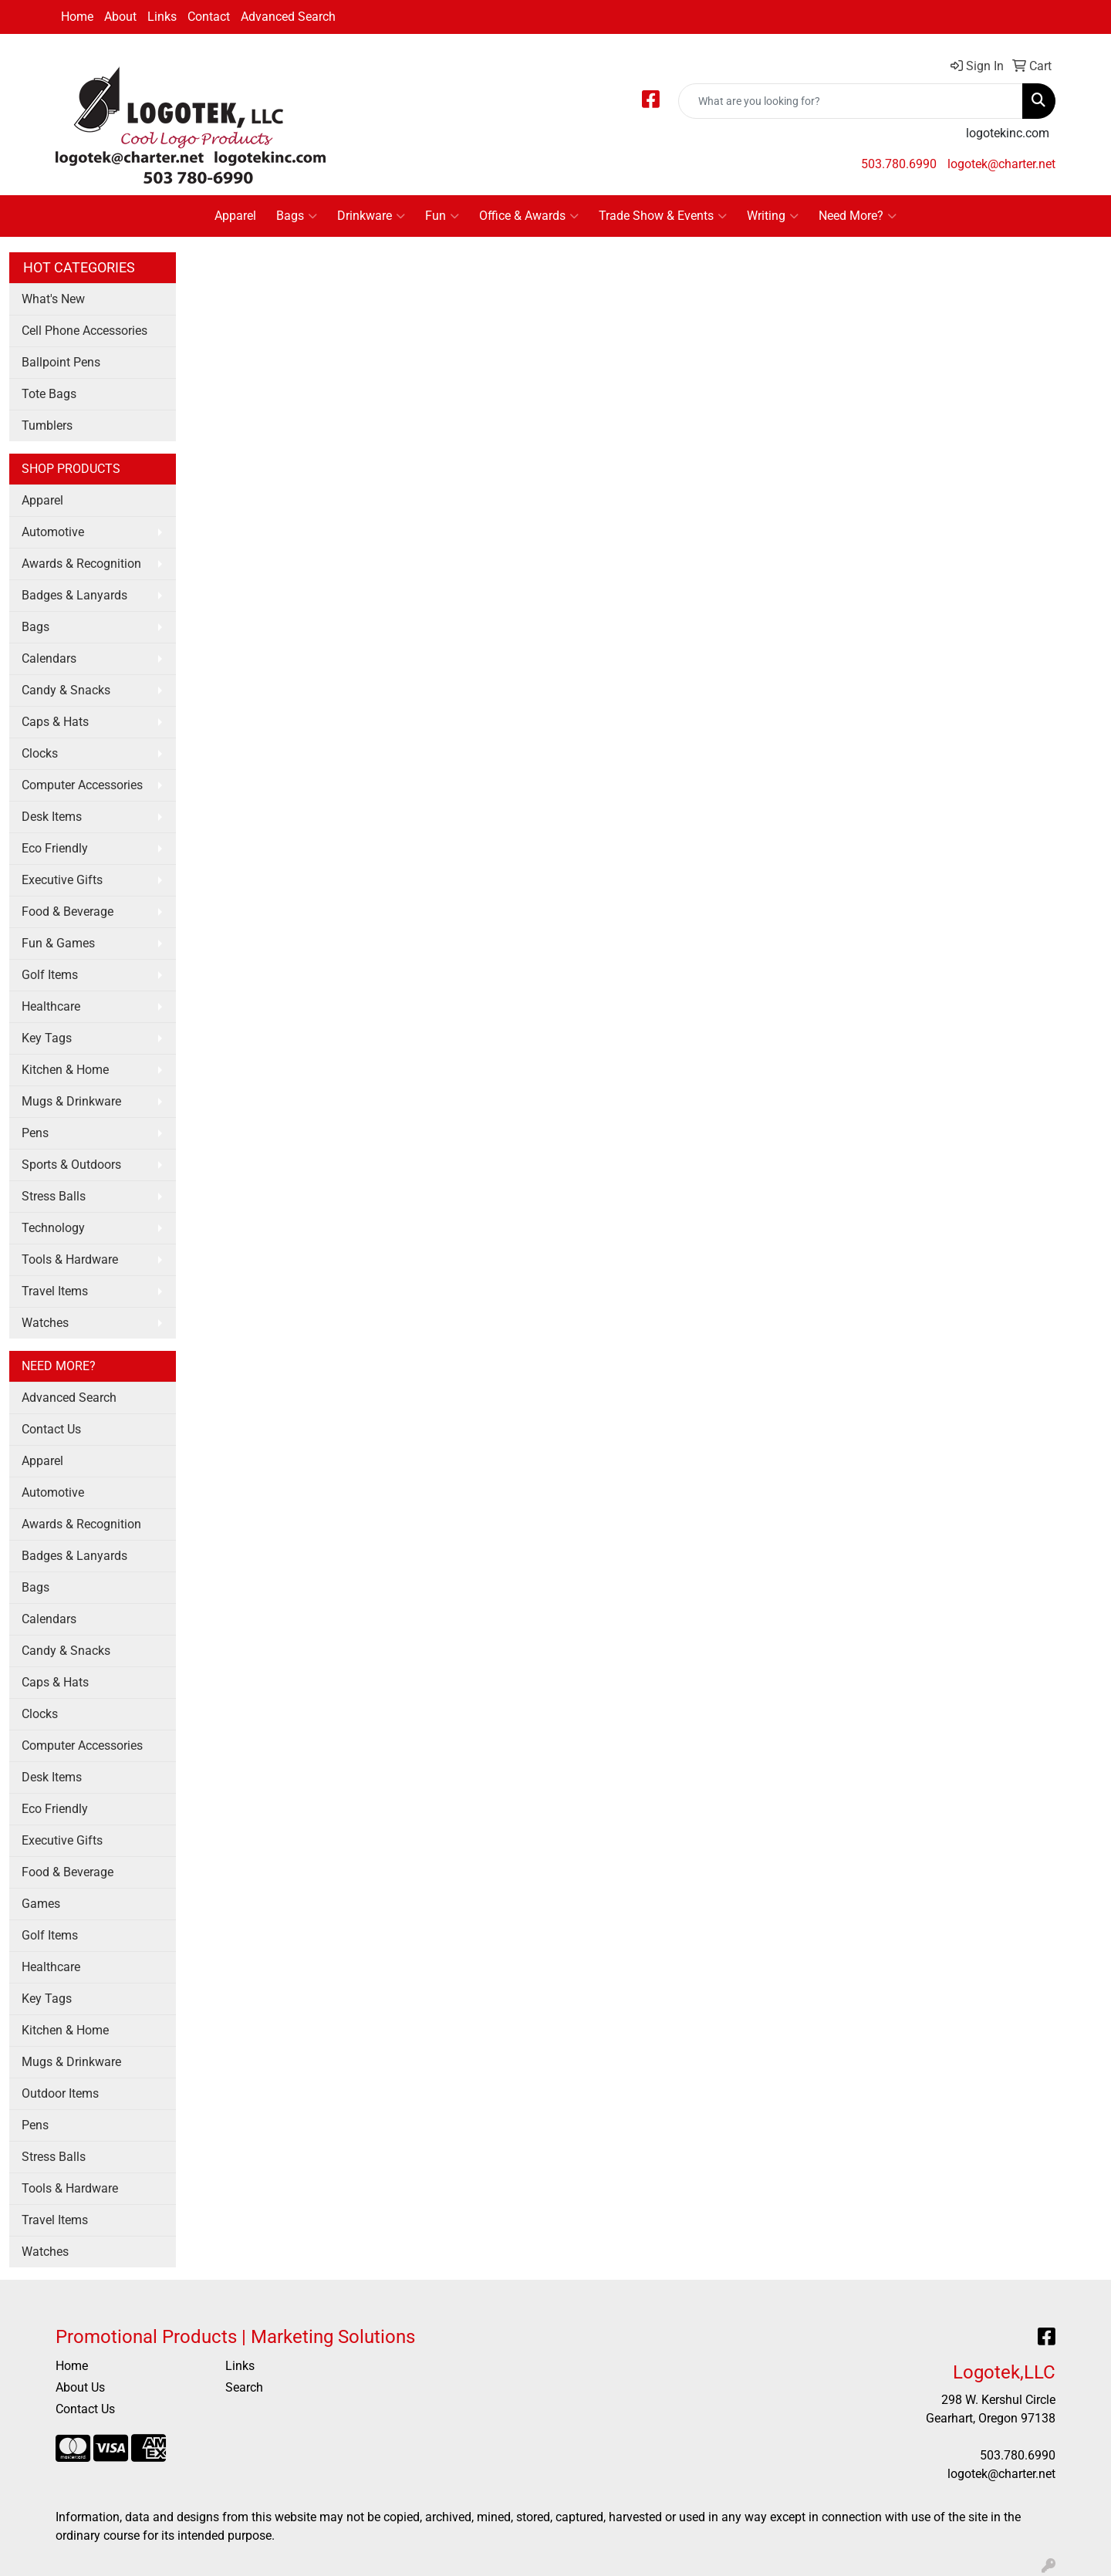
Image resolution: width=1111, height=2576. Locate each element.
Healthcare (51, 1006)
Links (162, 16)
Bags (296, 216)
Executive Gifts (62, 880)
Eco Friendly (55, 848)
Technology (53, 1227)
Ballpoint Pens (61, 362)
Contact (208, 16)
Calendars (49, 658)
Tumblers (47, 425)
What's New (53, 299)
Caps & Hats (55, 721)
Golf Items (50, 974)
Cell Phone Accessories (84, 330)
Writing (773, 216)
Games (41, 1903)
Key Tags (47, 1038)
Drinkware (371, 216)
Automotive (53, 532)
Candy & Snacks (66, 690)
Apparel (235, 215)
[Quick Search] (850, 101)
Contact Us (51, 1429)
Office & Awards (529, 216)
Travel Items (55, 1291)
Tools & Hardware (70, 1259)
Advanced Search (288, 16)
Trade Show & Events (663, 216)
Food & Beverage (67, 911)
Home (77, 16)
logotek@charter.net (1001, 164)
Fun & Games (58, 943)
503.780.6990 (899, 164)
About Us (80, 2387)
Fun (442, 216)
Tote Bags (49, 394)
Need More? (858, 216)
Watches (45, 1322)
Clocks (40, 753)
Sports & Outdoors (71, 1164)
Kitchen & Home (65, 1069)
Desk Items (52, 816)
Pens (35, 1133)
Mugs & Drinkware (71, 1101)
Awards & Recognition (81, 563)
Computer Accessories (82, 785)
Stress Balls (54, 1196)
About (120, 16)
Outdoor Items (60, 2093)
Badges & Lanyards (74, 595)
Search (244, 2387)
